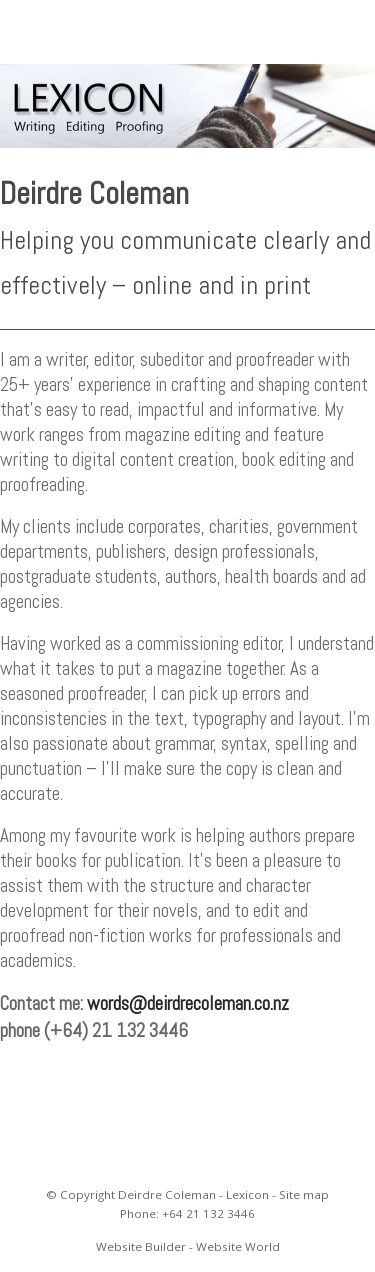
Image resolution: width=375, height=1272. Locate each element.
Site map (304, 1194)
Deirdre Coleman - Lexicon (193, 1194)
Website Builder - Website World (188, 1246)
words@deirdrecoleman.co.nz (188, 1003)
